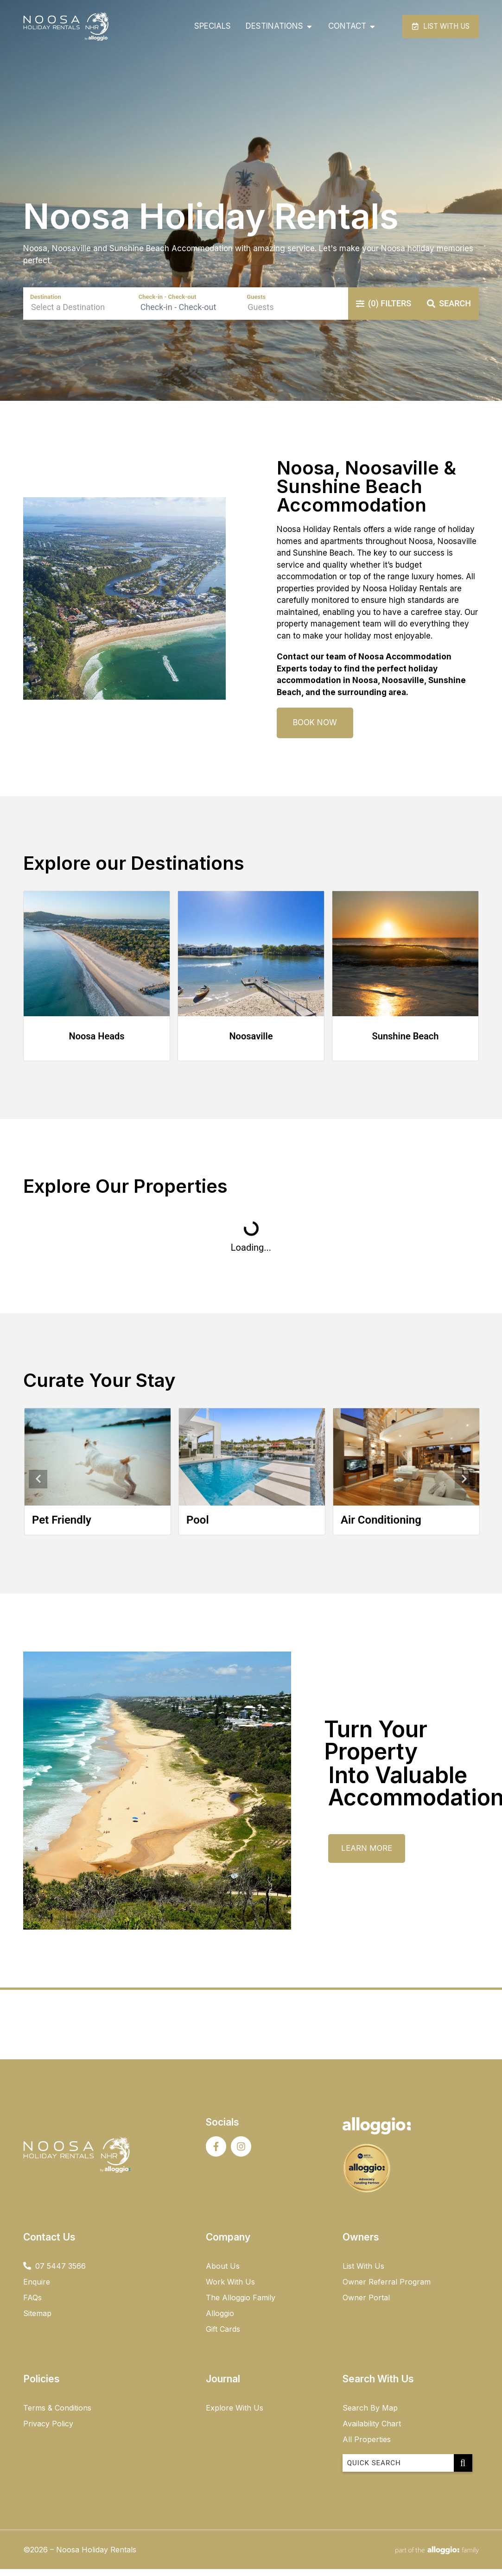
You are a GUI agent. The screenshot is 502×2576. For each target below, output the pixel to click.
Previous (38, 1488)
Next (464, 1488)
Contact (293, 665)
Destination (45, 305)
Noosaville (251, 1045)
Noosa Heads (97, 1045)
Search (449, 312)
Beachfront (35, 1528)
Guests (256, 305)
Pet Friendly (191, 1528)
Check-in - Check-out (168, 305)
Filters (383, 312)
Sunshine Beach (405, 1045)
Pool (327, 1528)
